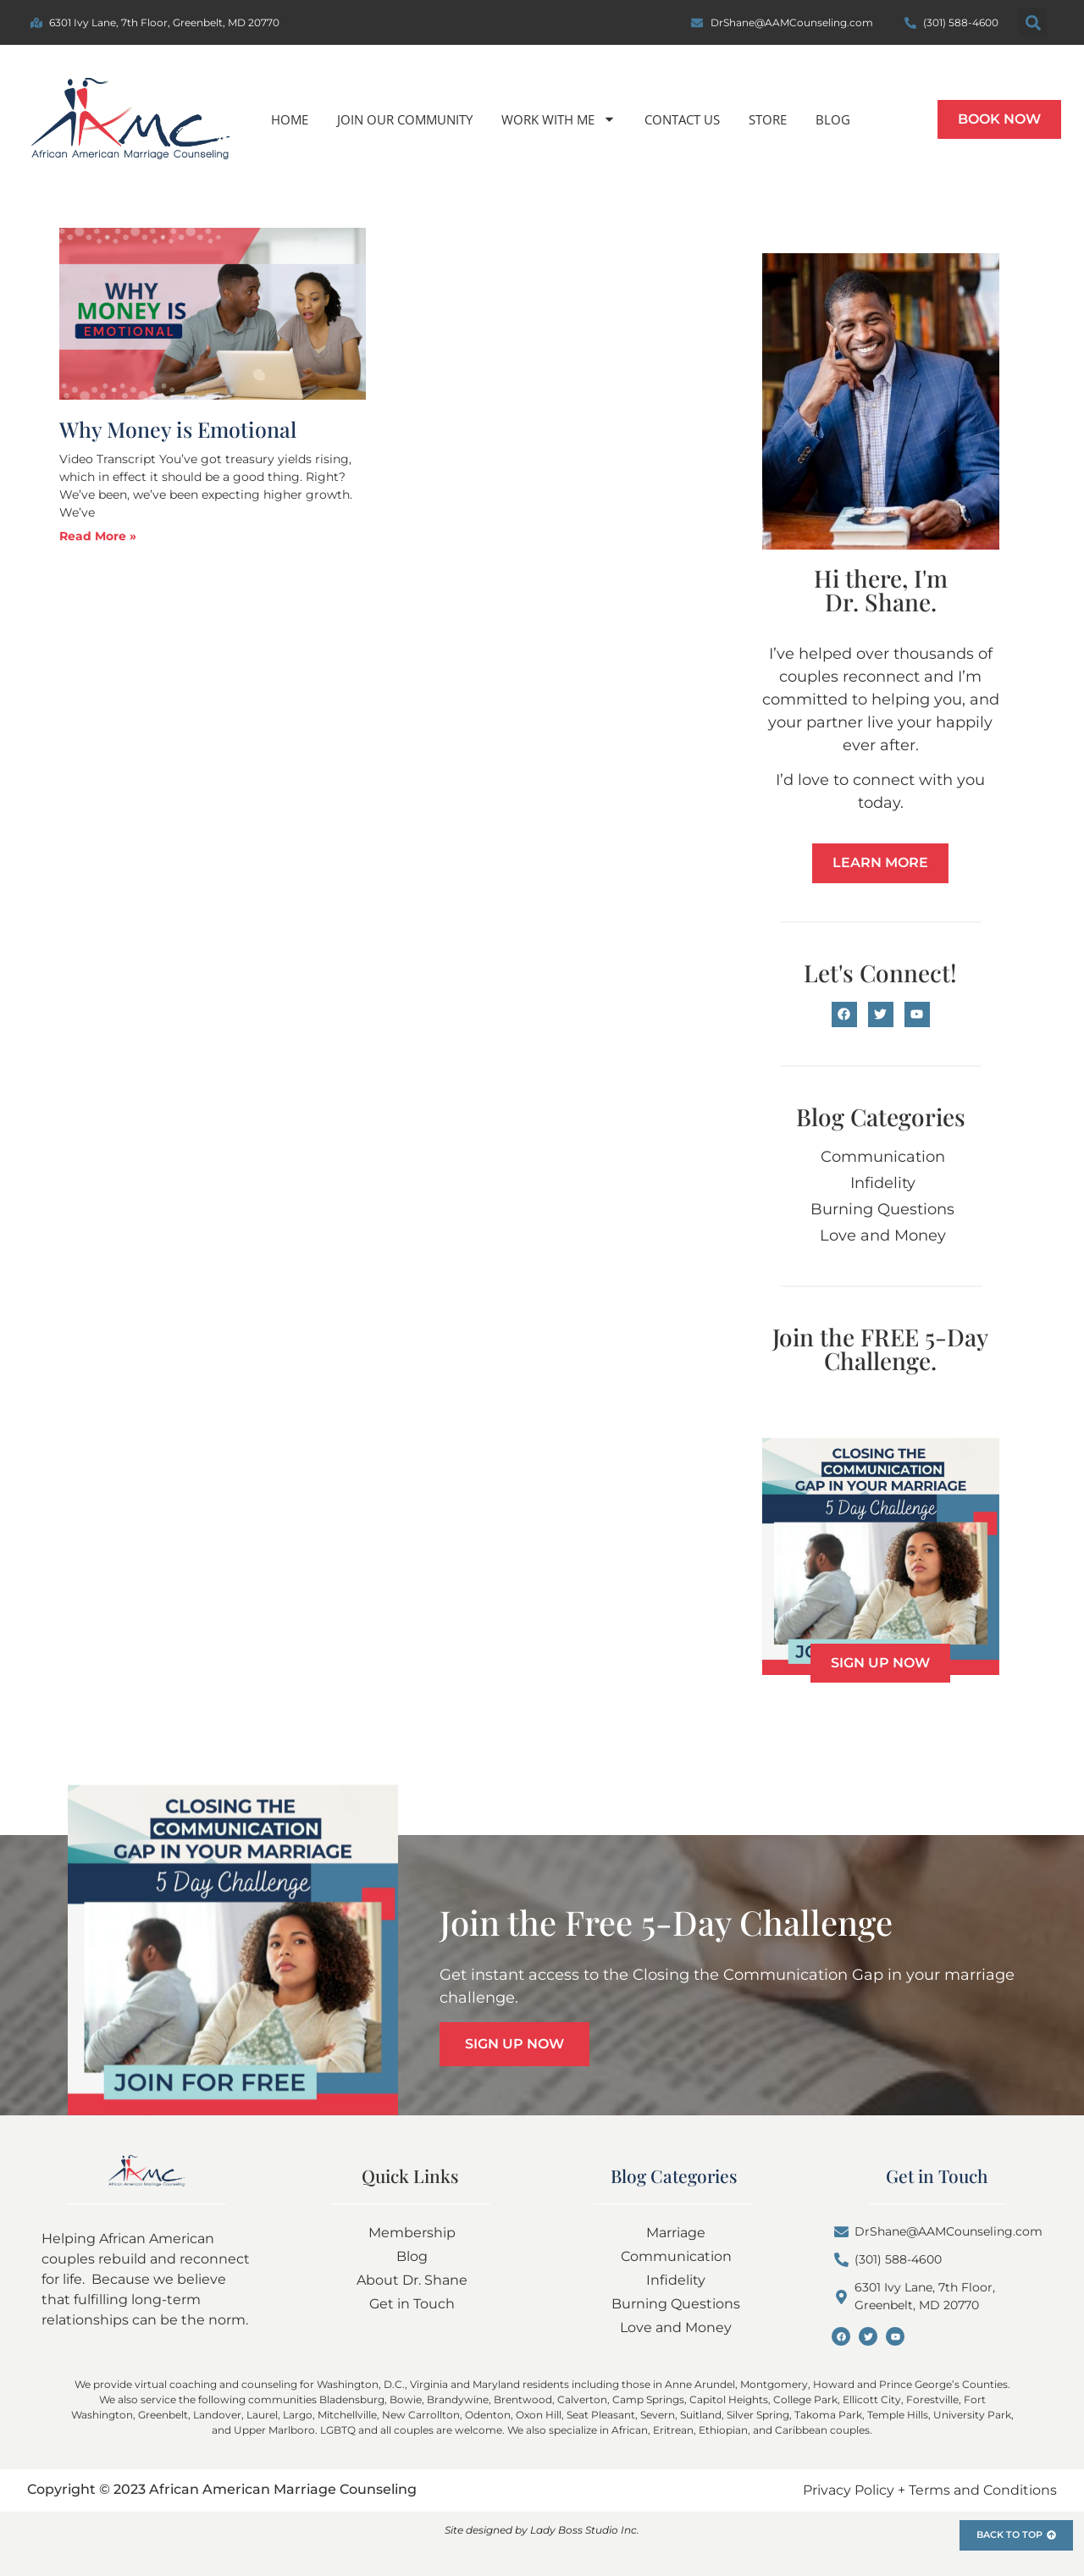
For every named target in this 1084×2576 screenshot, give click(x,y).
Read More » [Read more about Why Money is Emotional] (97, 536)
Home (289, 119)
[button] (1033, 22)
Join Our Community (405, 119)
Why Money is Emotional (177, 429)
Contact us (682, 119)
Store (768, 119)
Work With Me (558, 119)
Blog (833, 119)
